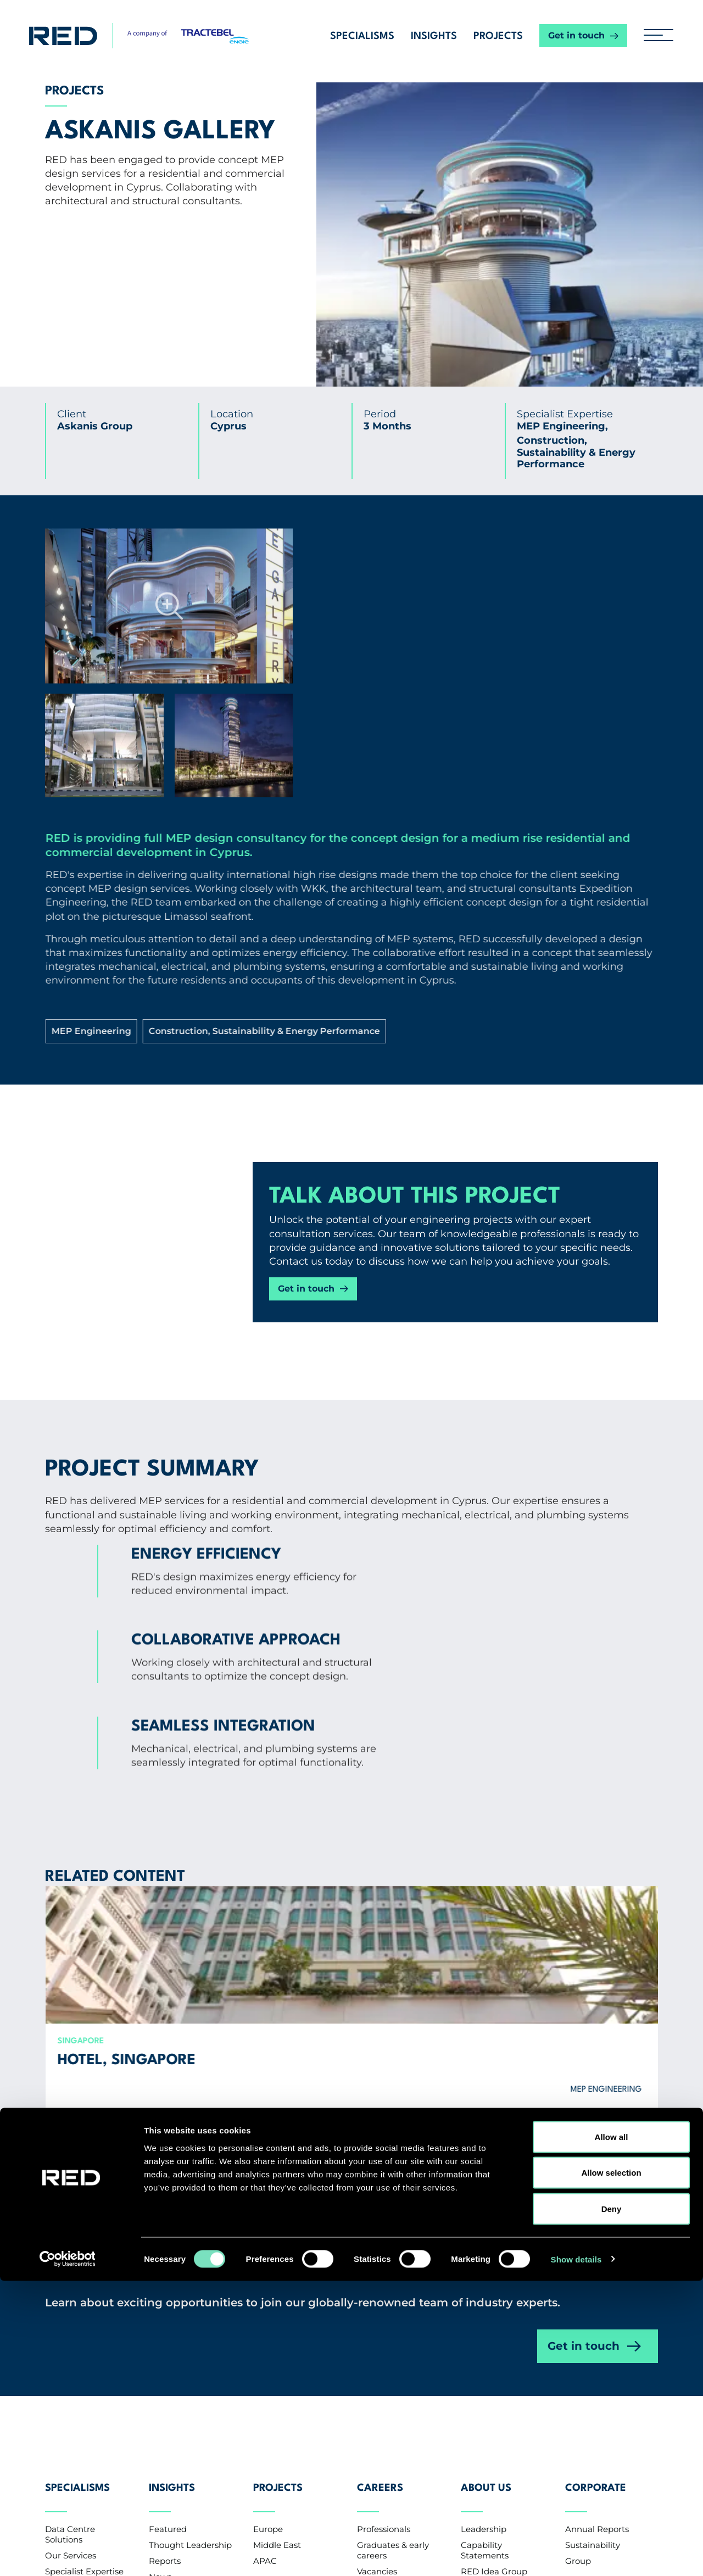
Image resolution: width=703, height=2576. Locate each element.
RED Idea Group (494, 2295)
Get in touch (576, 35)
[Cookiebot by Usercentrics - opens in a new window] (71, 2554)
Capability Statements (485, 2274)
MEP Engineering (448, 848)
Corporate (595, 2221)
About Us (486, 2221)
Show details (576, 2554)
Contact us (79, 2374)
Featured (168, 2253)
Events (162, 2317)
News (160, 2301)
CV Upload (378, 2311)
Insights (434, 36)
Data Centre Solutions (70, 2258)
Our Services (70, 2280)
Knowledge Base (183, 2333)
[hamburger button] (654, 36)
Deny (611, 2503)
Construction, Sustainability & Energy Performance (523, 880)
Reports (165, 2285)
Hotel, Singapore (162, 1810)
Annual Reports (597, 2253)
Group (578, 2285)
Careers (380, 2221)
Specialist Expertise (84, 2295)
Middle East (277, 2269)
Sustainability (592, 2269)
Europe (268, 2253)
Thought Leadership (190, 2269)
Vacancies (377, 2295)
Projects (498, 36)
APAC (265, 2285)
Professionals (383, 2253)
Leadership (483, 2253)
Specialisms (362, 36)
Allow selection (611, 2468)
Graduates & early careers (393, 2274)
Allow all (611, 2432)
